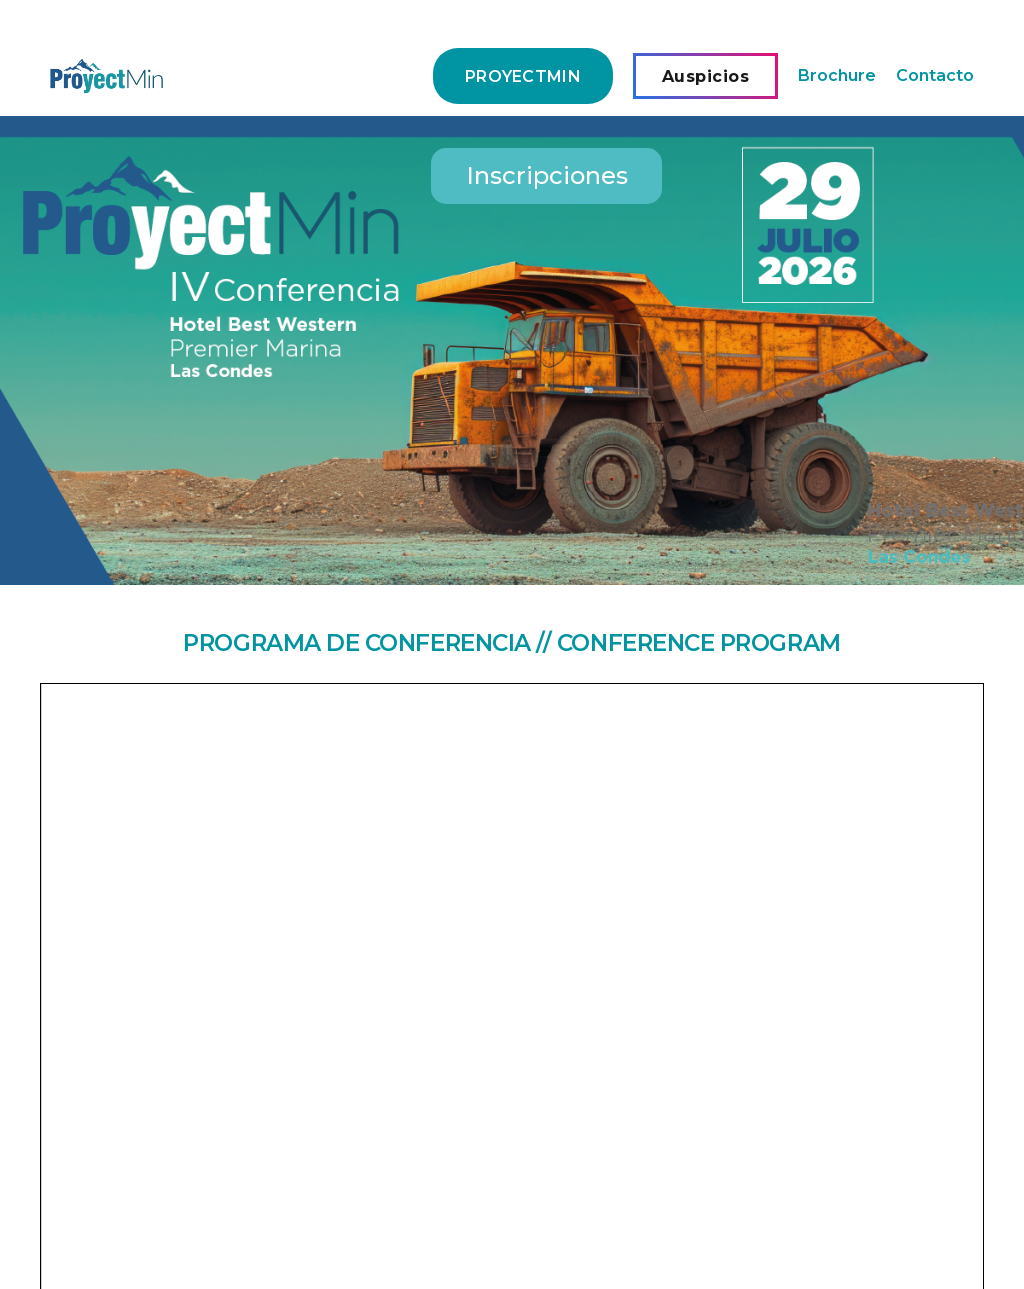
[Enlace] (106, 76)
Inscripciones (547, 175)
